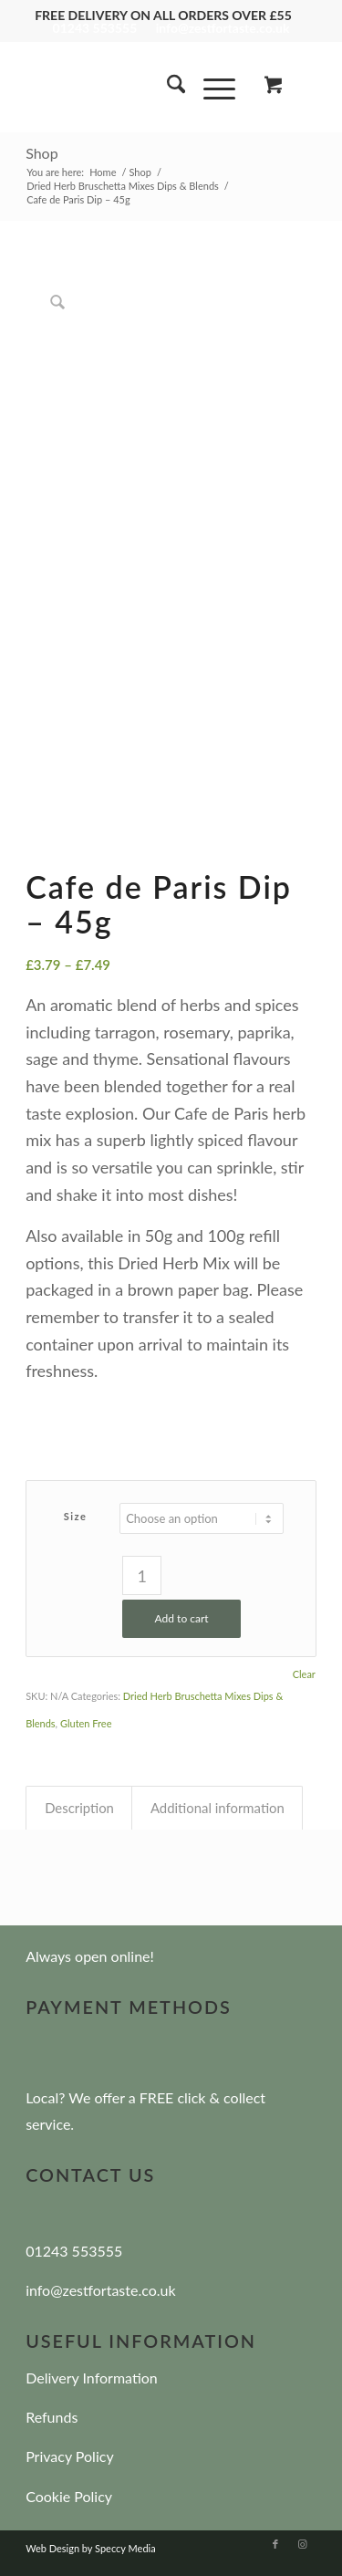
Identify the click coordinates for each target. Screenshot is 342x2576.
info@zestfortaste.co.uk (223, 28)
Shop (42, 153)
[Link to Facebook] (275, 2544)
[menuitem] (167, 86)
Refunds (52, 2416)
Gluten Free (86, 1723)
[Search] (167, 86)
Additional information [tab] (217, 1807)
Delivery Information (92, 2377)
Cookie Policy (69, 2496)
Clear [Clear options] (304, 1674)
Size (76, 1516)
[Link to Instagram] (302, 2544)
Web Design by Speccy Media (91, 2548)
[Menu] (210, 86)
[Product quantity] (141, 1575)
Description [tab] (79, 1807)
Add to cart (182, 1618)
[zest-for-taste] (142, 86)
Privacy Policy (70, 2456)
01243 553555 (95, 28)
